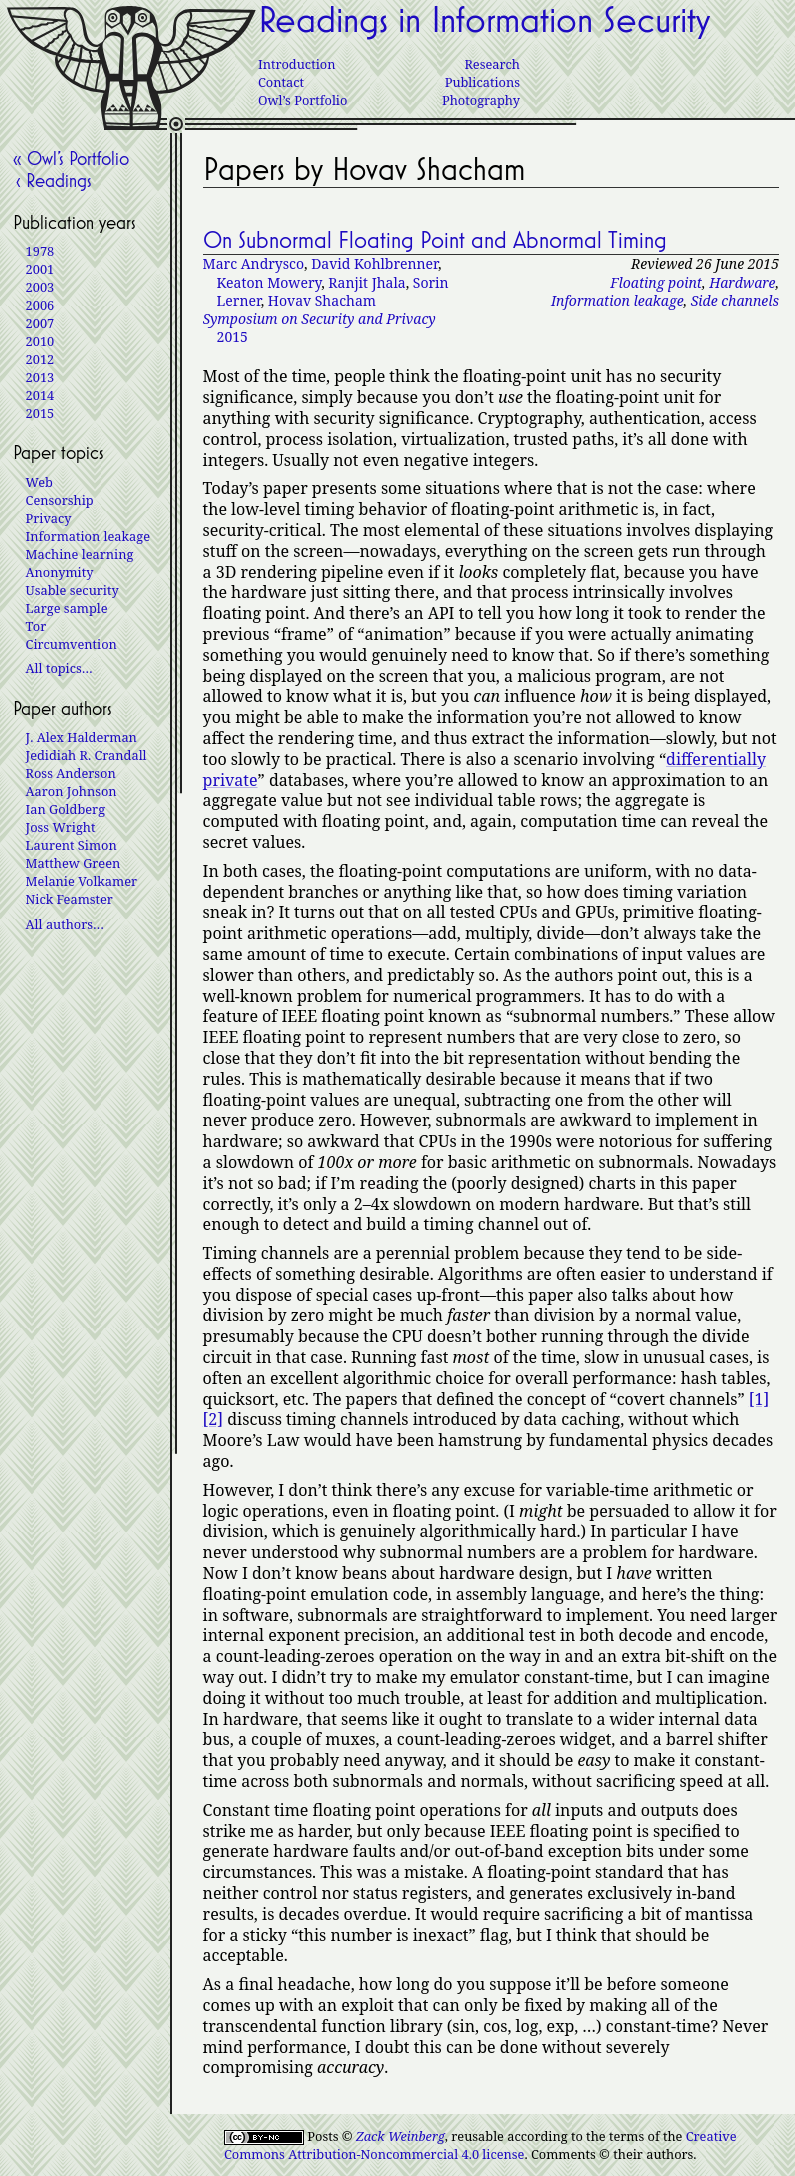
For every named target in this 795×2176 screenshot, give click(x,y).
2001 (40, 269)
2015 (319, 327)
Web (39, 482)
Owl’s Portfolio (302, 100)
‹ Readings (52, 180)
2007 (40, 323)
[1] (759, 1399)
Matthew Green (73, 863)
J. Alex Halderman (81, 737)
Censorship (60, 500)
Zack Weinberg (400, 2136)
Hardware (742, 282)
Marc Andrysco (253, 263)
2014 (40, 395)
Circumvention (71, 644)
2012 (40, 359)
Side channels (735, 300)
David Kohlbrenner (374, 263)
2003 (40, 287)
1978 (40, 251)
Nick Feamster (69, 899)
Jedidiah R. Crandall (86, 755)
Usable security (72, 590)
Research (492, 64)
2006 (40, 305)
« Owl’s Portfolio (71, 158)
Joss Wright (61, 827)
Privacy (49, 518)
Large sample (67, 608)
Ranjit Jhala (366, 282)
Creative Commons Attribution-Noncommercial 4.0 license (480, 2145)
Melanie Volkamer (81, 881)
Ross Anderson (71, 773)
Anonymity (60, 572)
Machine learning (80, 554)
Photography (481, 100)
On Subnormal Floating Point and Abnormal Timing (435, 240)
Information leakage (617, 300)
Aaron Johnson (71, 791)
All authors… (65, 924)
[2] (213, 1419)
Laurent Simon (71, 845)
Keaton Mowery (269, 282)
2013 (40, 377)
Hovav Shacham (322, 300)
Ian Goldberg (65, 809)
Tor (36, 626)
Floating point (656, 282)
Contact (281, 82)
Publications (482, 82)
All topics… (59, 668)
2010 (40, 341)
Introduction (296, 64)
